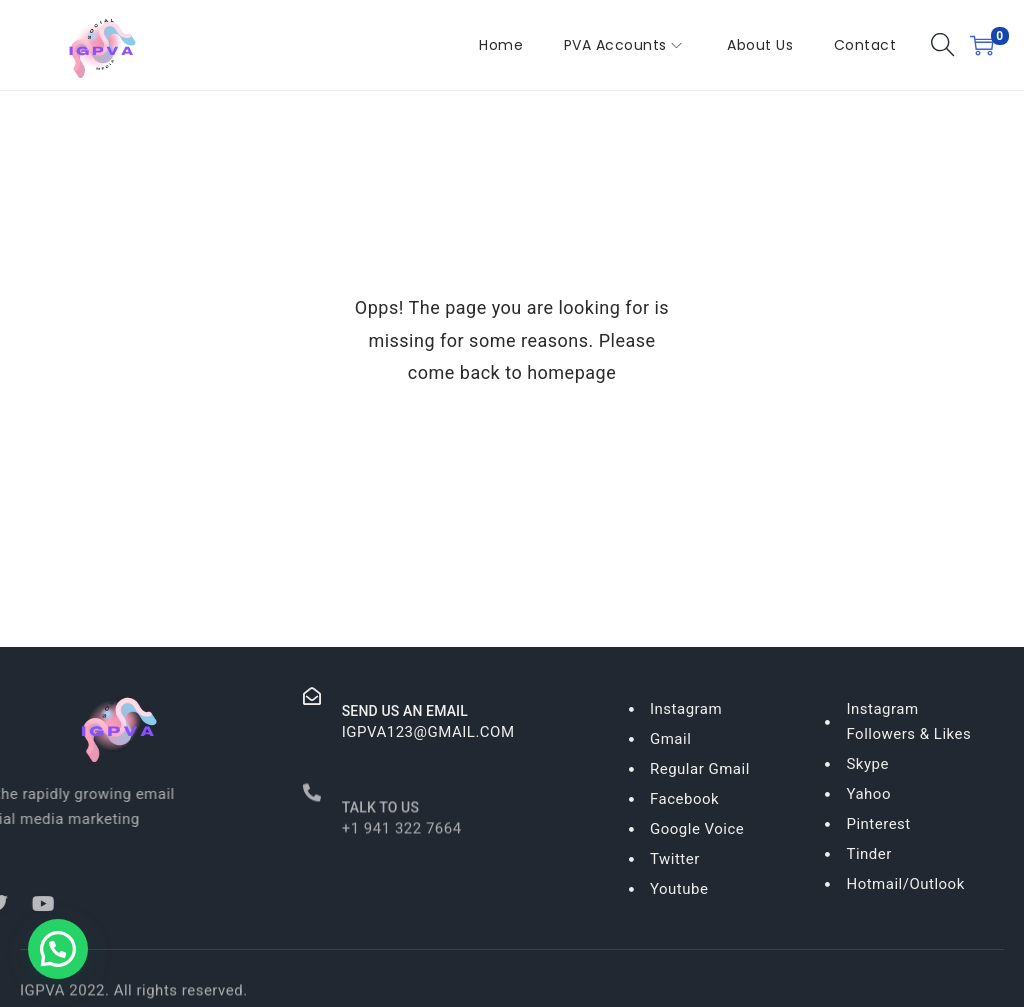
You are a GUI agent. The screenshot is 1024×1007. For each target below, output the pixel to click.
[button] (58, 949)
